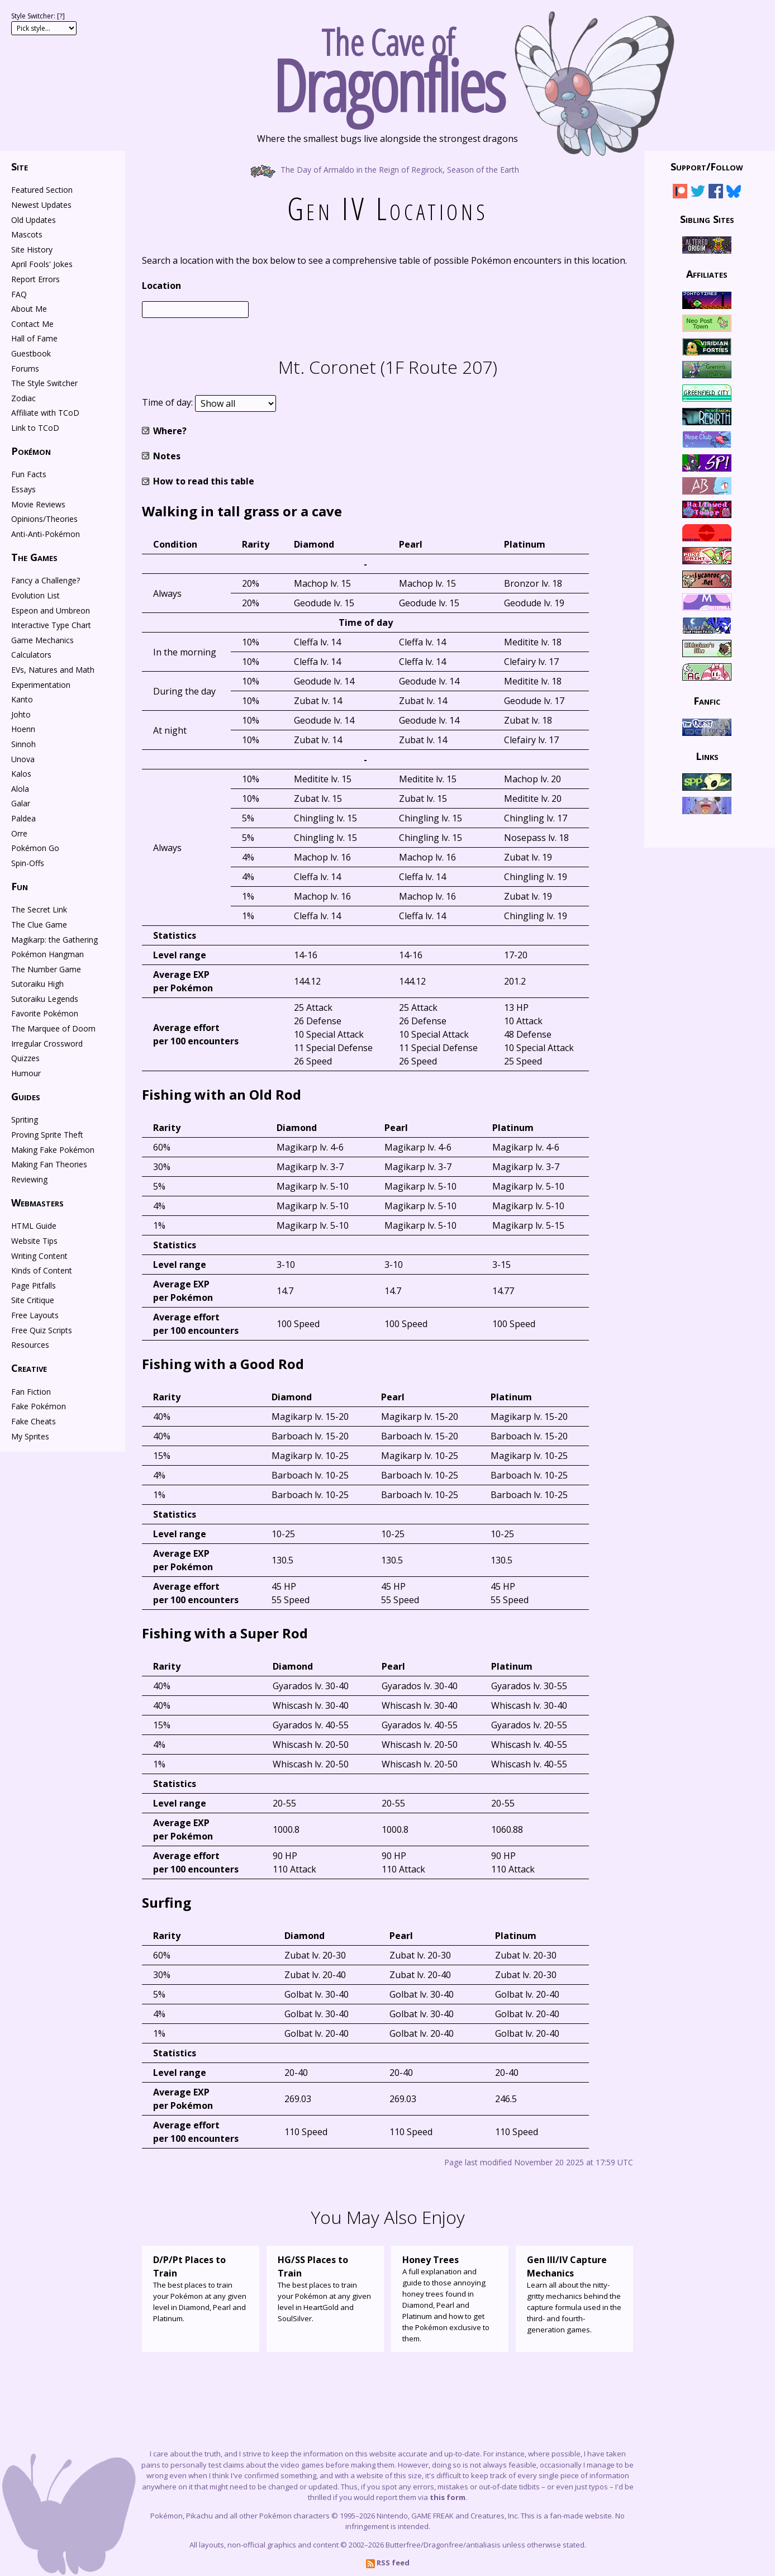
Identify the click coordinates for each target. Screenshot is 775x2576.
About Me (29, 308)
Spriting (24, 1119)
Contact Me (32, 324)
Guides (25, 1096)
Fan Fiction (31, 1391)
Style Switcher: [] (38, 16)
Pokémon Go (35, 848)
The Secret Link (39, 909)
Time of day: (168, 403)
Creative (29, 1368)
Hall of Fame (34, 338)
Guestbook (31, 353)
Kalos (21, 773)
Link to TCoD (35, 427)
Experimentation (40, 684)
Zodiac (23, 398)
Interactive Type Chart (51, 625)
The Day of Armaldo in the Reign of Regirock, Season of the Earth (387, 169)
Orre (19, 833)
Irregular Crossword (47, 1043)
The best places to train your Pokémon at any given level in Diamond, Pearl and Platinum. (200, 2288)
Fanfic (706, 700)
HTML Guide (33, 1225)
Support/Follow (707, 166)
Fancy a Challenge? (45, 580)
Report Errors (35, 279)
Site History (32, 249)
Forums (25, 368)
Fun (19, 886)
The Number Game (46, 969)
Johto (21, 714)
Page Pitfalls (33, 1285)
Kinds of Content (41, 1270)
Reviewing (29, 1179)
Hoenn (23, 729)
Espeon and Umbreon (50, 610)
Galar (20, 803)
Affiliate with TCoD (45, 412)
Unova (23, 759)
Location (161, 285)
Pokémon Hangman (47, 954)
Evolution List (35, 595)
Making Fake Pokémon (52, 1149)
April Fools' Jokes (42, 264)
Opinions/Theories (44, 519)
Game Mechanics (42, 640)
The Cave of (387, 66)
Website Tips (34, 1240)
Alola (20, 788)
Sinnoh (23, 744)
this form (447, 2497)
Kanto (22, 699)
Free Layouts (35, 1315)
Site (19, 166)
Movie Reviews (38, 504)
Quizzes (25, 1058)
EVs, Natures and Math (52, 669)
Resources (30, 1344)
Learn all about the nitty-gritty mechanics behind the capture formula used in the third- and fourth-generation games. (574, 2294)
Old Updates (33, 220)
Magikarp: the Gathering (54, 939)
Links (707, 755)
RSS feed (388, 2563)
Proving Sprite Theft (47, 1134)
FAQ (19, 294)
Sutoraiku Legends (44, 999)
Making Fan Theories (49, 1164)
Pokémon (31, 451)
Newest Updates (41, 204)
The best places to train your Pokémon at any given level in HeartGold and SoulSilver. (325, 2288)
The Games (34, 557)
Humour (26, 1073)
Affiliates (707, 274)
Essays (23, 489)
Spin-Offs (27, 863)
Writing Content (39, 1256)
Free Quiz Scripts (41, 1330)
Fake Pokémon (38, 1406)
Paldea (23, 818)
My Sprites (30, 1436)
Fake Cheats (33, 1421)
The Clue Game (39, 924)
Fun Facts (28, 474)
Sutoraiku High (37, 983)
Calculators (31, 654)
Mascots (26, 234)
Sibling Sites (707, 218)
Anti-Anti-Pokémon (45, 534)
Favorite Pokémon (44, 1013)
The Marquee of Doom (53, 1028)
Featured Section (42, 189)
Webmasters (37, 1202)
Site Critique (32, 1300)
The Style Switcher (44, 383)
